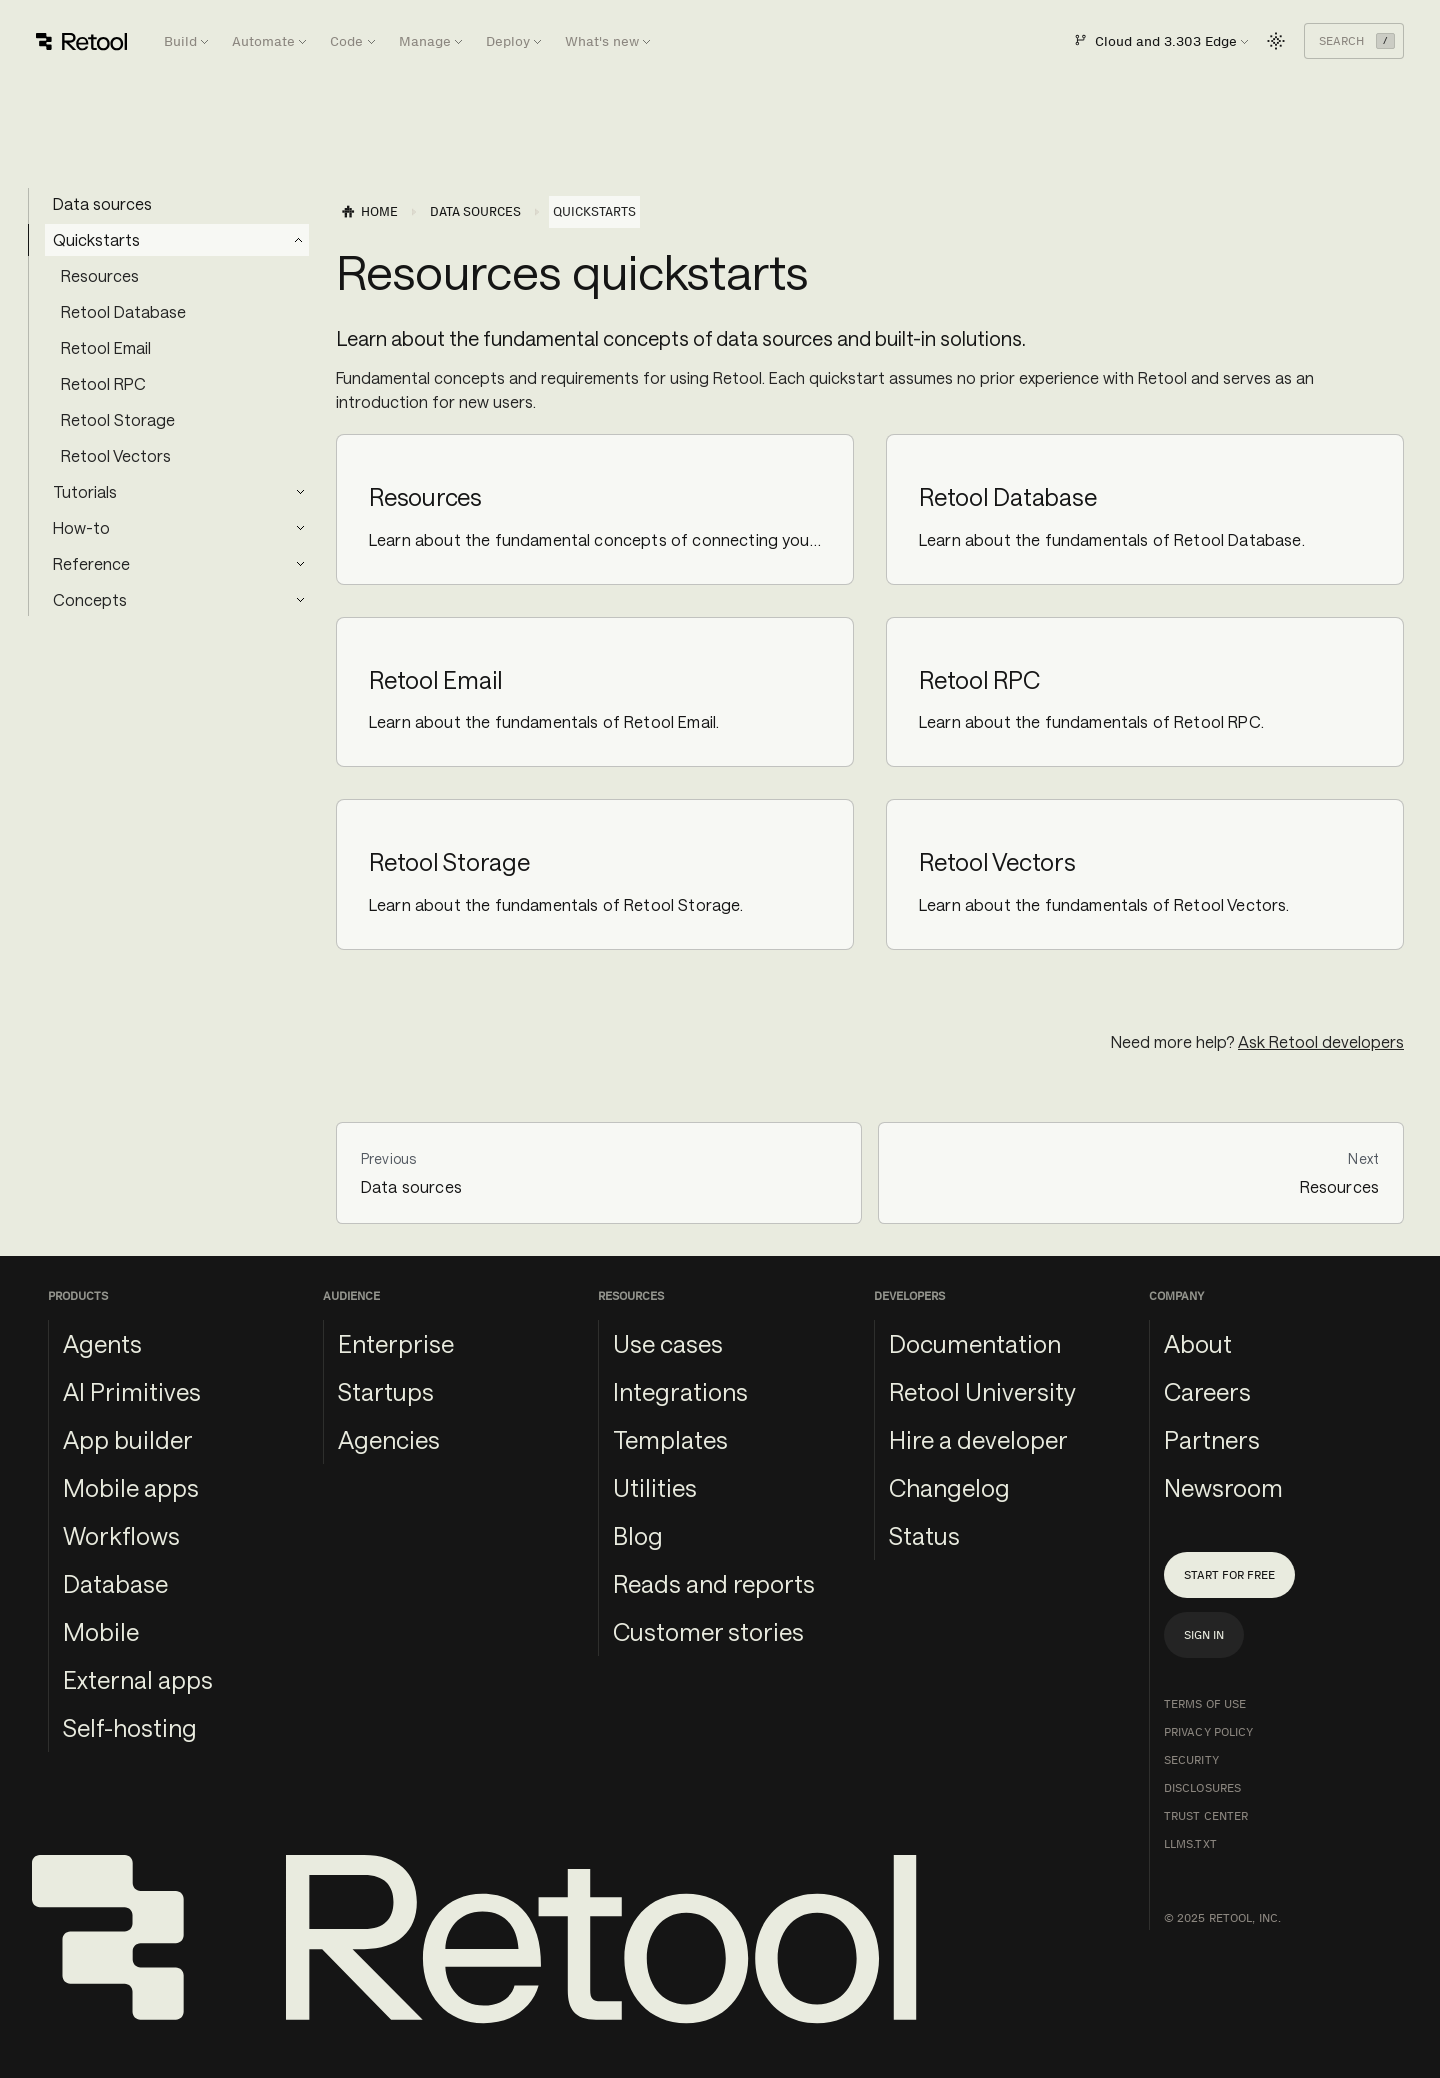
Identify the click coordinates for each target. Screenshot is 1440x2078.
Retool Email (106, 347)
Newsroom (1223, 1487)
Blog (638, 1535)
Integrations (680, 1391)
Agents (102, 1343)
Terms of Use (1205, 1704)
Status (924, 1535)
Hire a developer (978, 1439)
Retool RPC (103, 383)
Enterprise (396, 1343)
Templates (670, 1439)
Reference (91, 563)
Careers (1207, 1391)
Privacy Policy (1209, 1732)
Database (115, 1583)
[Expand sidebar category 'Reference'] (300, 564)
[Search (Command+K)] (1354, 41)
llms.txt (1190, 1844)
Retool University (982, 1391)
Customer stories (708, 1631)
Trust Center (1206, 1816)
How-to (81, 527)
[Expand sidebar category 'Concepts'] (300, 600)
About (1198, 1343)
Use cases (668, 1343)
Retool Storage (118, 419)
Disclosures (1202, 1788)
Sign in (1204, 1635)
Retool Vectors (116, 455)
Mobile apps (131, 1487)
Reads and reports (714, 1583)
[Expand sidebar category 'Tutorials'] (300, 492)
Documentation (975, 1343)
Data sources (102, 203)
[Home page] (369, 212)
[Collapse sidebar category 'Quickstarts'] (299, 240)
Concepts (90, 599)
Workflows (121, 1535)
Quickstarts (96, 239)
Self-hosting (130, 1727)
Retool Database (123, 311)
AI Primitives (132, 1391)
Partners (1212, 1439)
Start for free (1229, 1575)
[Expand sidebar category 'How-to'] (300, 528)
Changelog (949, 1487)
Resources (100, 275)
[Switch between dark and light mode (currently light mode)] (1276, 41)
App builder (128, 1439)
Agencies (389, 1439)
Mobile (101, 1631)
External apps (138, 1679)
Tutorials (85, 491)
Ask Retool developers (1321, 1041)
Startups (386, 1391)
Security (1191, 1760)
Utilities (655, 1487)
